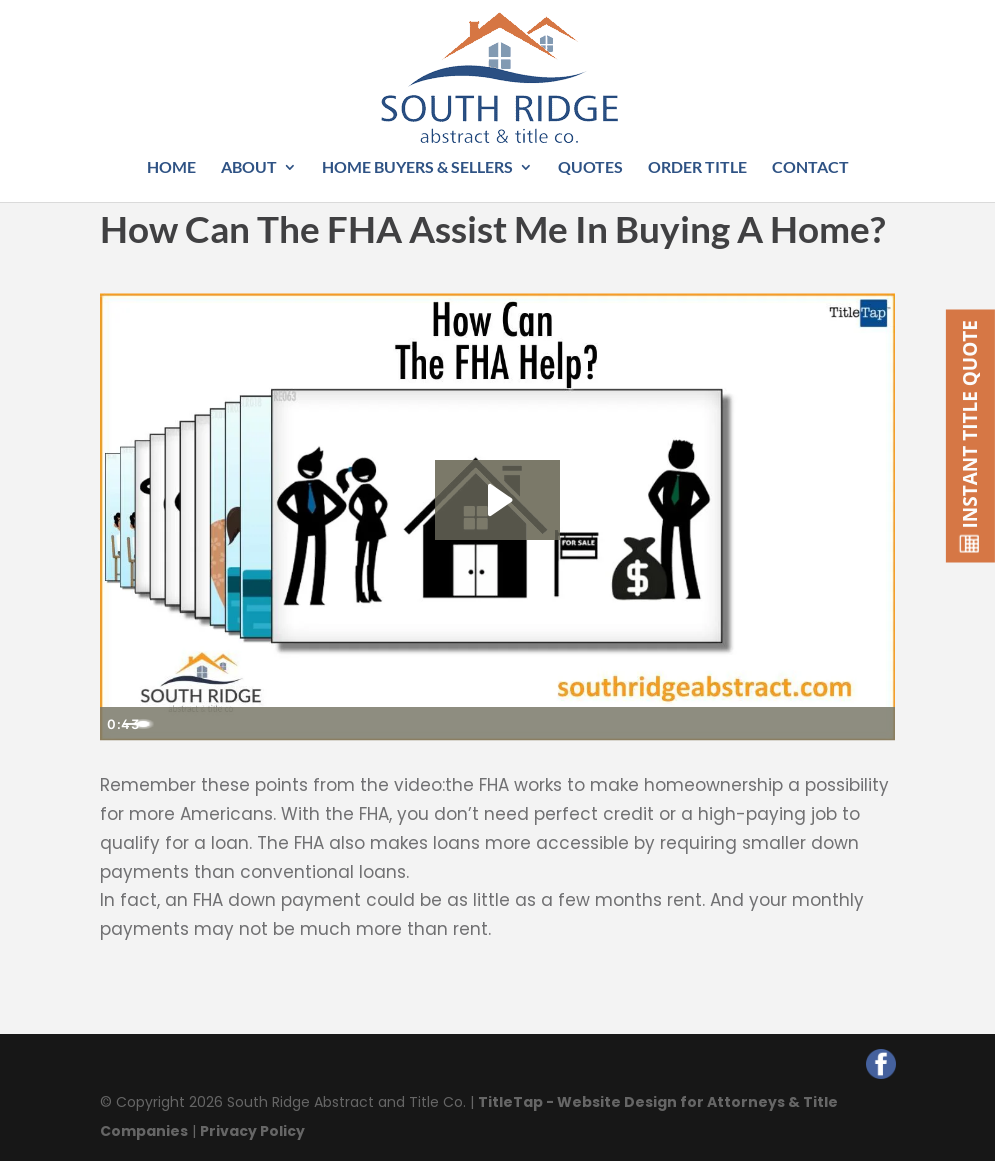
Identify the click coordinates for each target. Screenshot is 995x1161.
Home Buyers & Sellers (417, 168)
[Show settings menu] (836, 724)
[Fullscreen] (876, 724)
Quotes (590, 168)
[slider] (475, 724)
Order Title (697, 168)
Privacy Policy (252, 1131)
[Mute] (796, 724)
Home (171, 168)
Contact (810, 168)
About (249, 168)
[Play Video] (120, 724)
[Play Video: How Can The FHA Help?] (497, 500)
